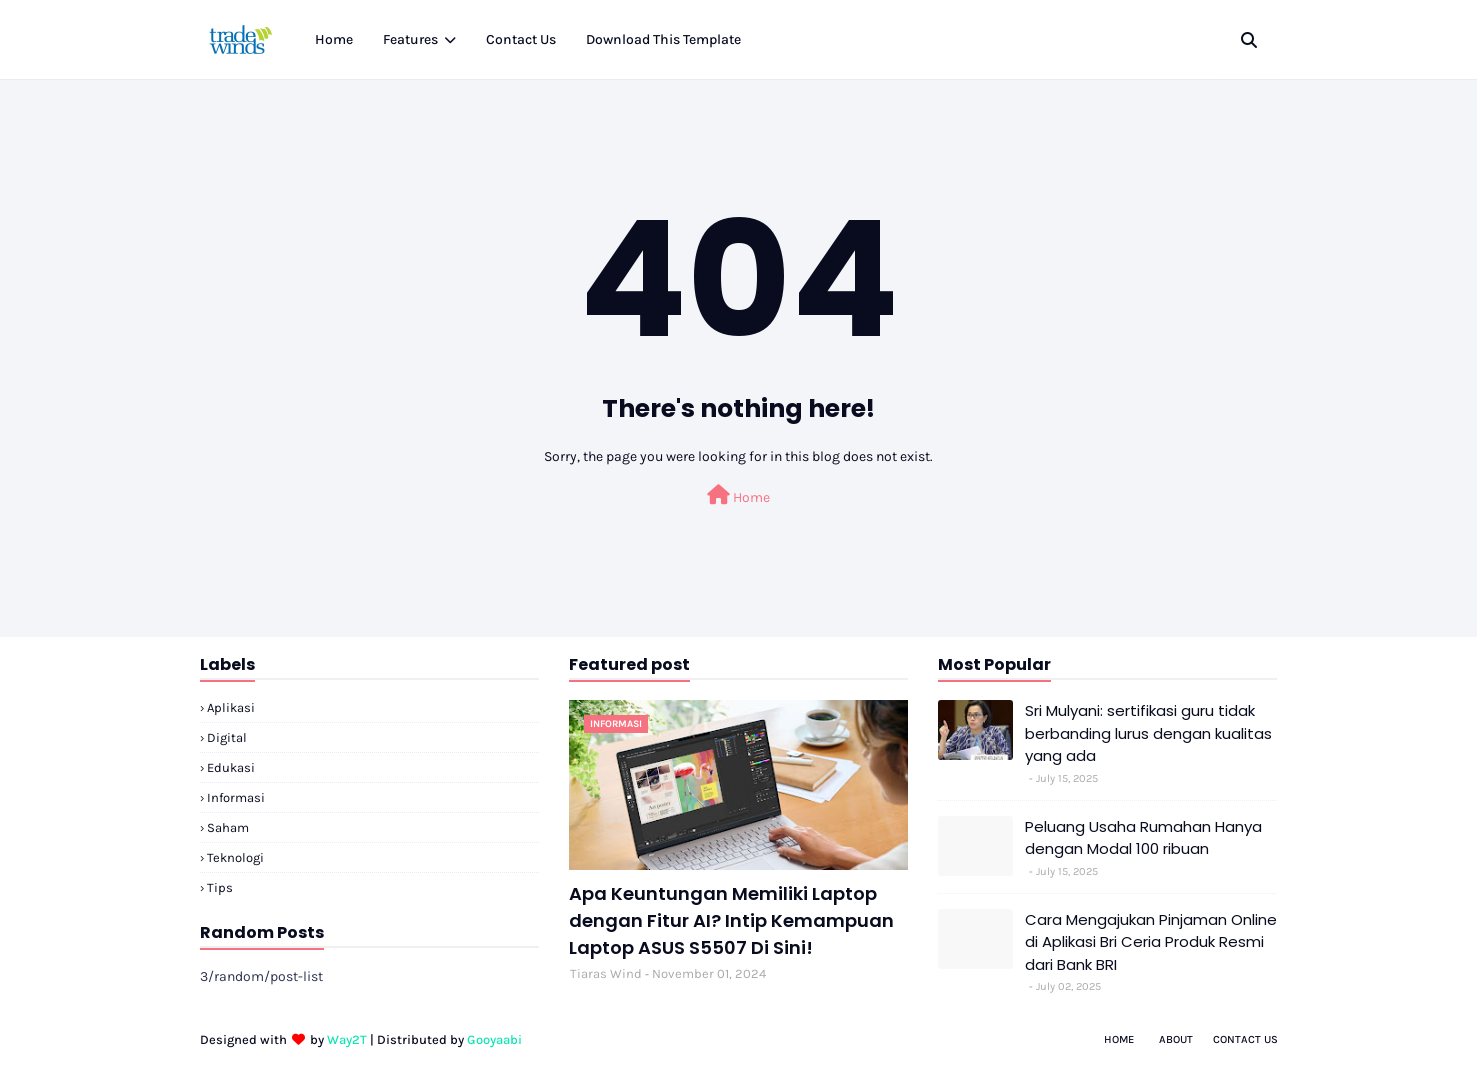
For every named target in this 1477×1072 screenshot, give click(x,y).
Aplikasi (231, 707)
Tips (220, 887)
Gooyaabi (494, 1039)
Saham (228, 827)
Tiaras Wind (606, 973)
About (1176, 1039)
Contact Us (1245, 1039)
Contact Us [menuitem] (521, 39)
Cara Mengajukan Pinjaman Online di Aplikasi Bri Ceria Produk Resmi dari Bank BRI (1151, 942)
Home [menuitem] (334, 39)
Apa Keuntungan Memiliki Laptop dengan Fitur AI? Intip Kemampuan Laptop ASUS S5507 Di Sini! (731, 920)
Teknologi (235, 857)
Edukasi (231, 767)
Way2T (347, 1039)
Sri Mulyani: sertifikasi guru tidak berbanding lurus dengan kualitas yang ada (1148, 733)
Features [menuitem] (410, 39)
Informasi (236, 797)
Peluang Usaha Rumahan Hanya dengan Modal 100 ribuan (1143, 838)
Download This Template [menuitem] (663, 39)
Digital (227, 737)
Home (738, 495)
